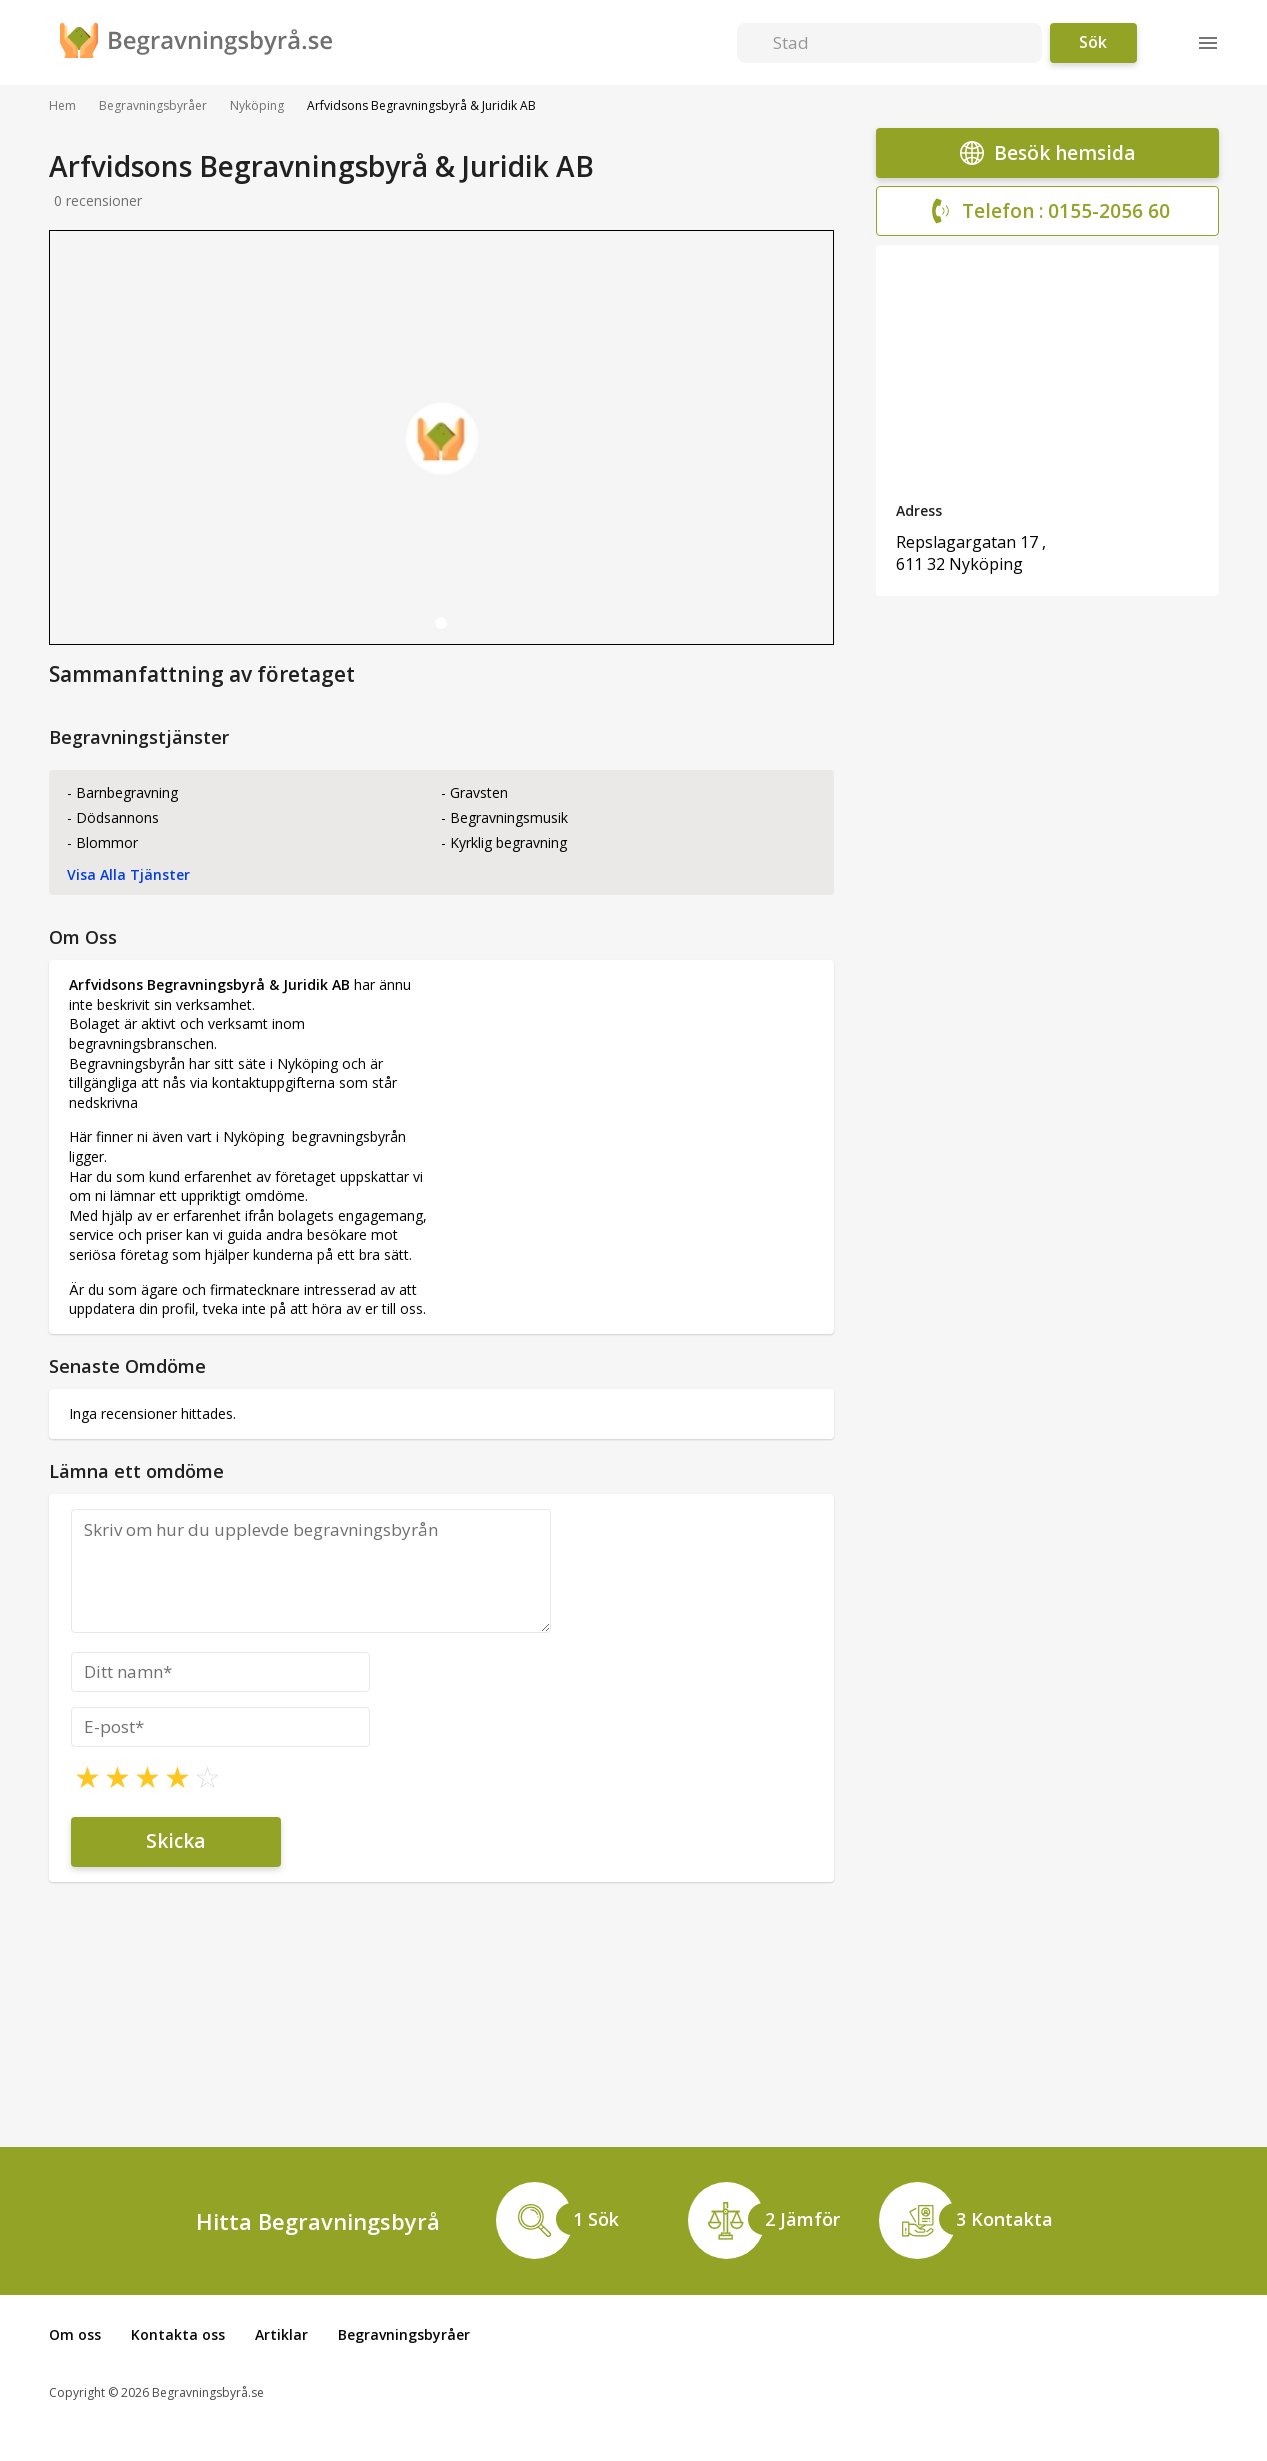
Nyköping (257, 106)
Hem (62, 106)
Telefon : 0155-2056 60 (1047, 211)
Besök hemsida (1047, 153)
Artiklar (281, 2334)
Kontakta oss (178, 2334)
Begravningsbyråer (153, 106)
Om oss (75, 2334)
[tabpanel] (441, 437)
